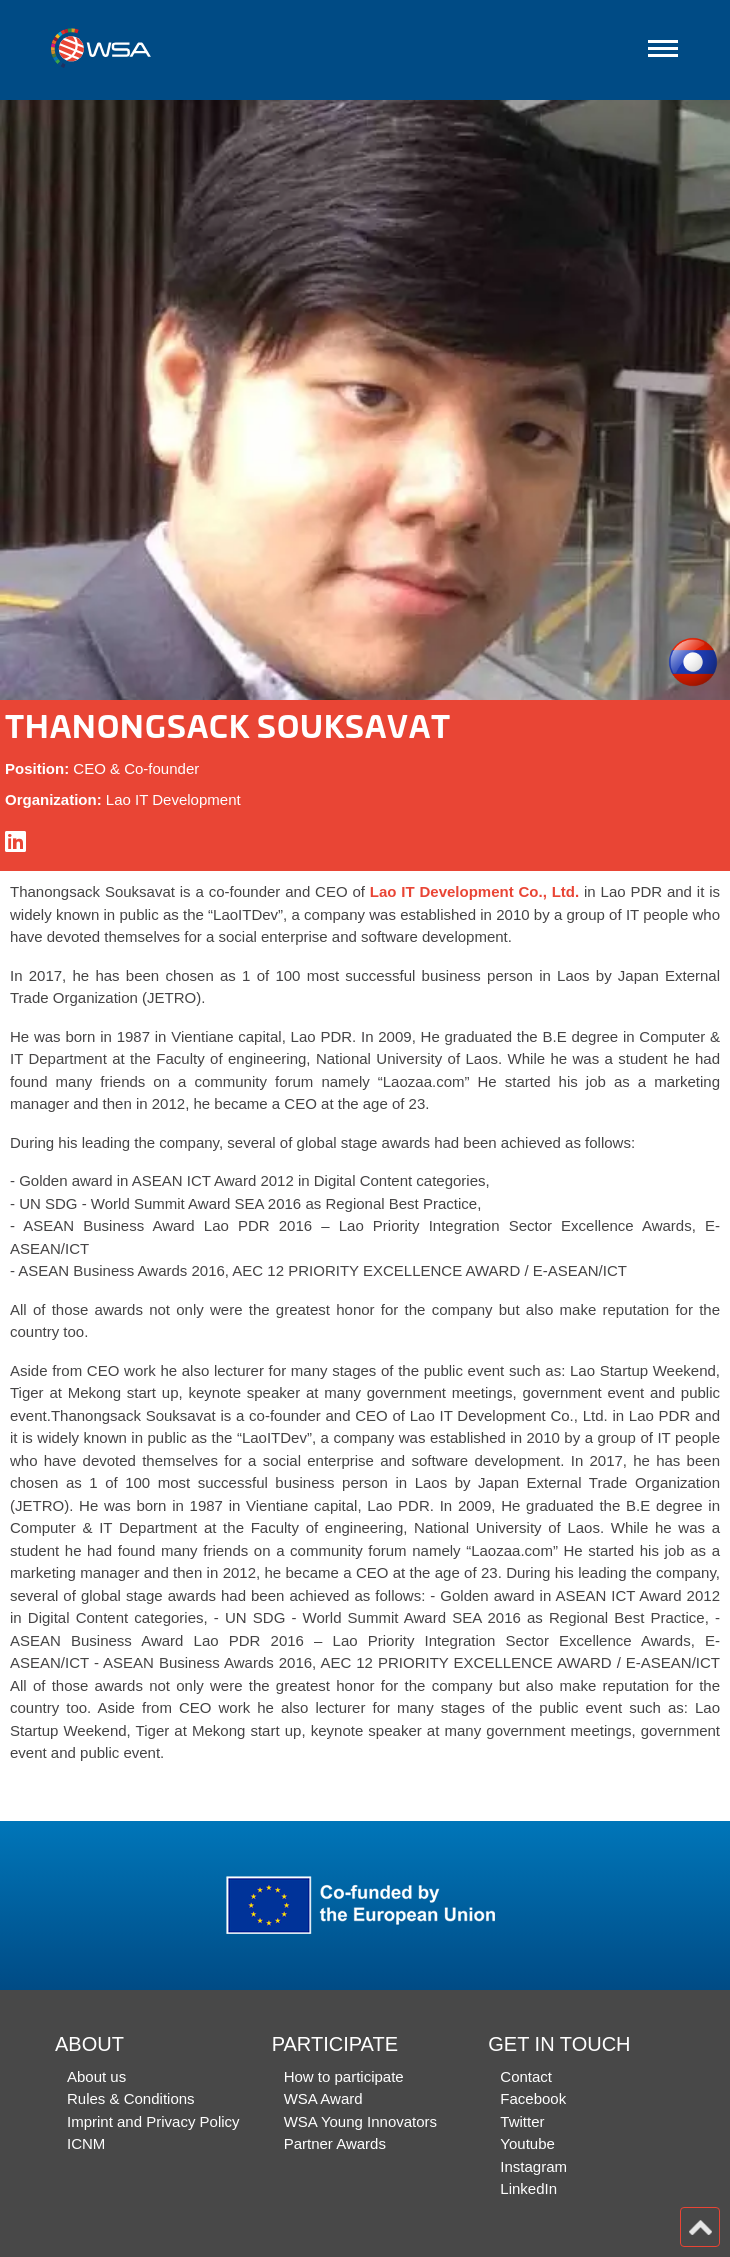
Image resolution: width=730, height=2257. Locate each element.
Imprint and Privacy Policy (153, 2121)
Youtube (527, 2143)
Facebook (533, 2098)
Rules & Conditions (131, 2098)
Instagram (533, 2166)
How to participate (344, 2076)
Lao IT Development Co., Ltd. (474, 891)
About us (96, 2076)
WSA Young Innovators (360, 2121)
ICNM (86, 2143)
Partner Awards (335, 2143)
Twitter (522, 2121)
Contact (526, 2076)
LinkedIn (528, 2188)
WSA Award (323, 2098)
